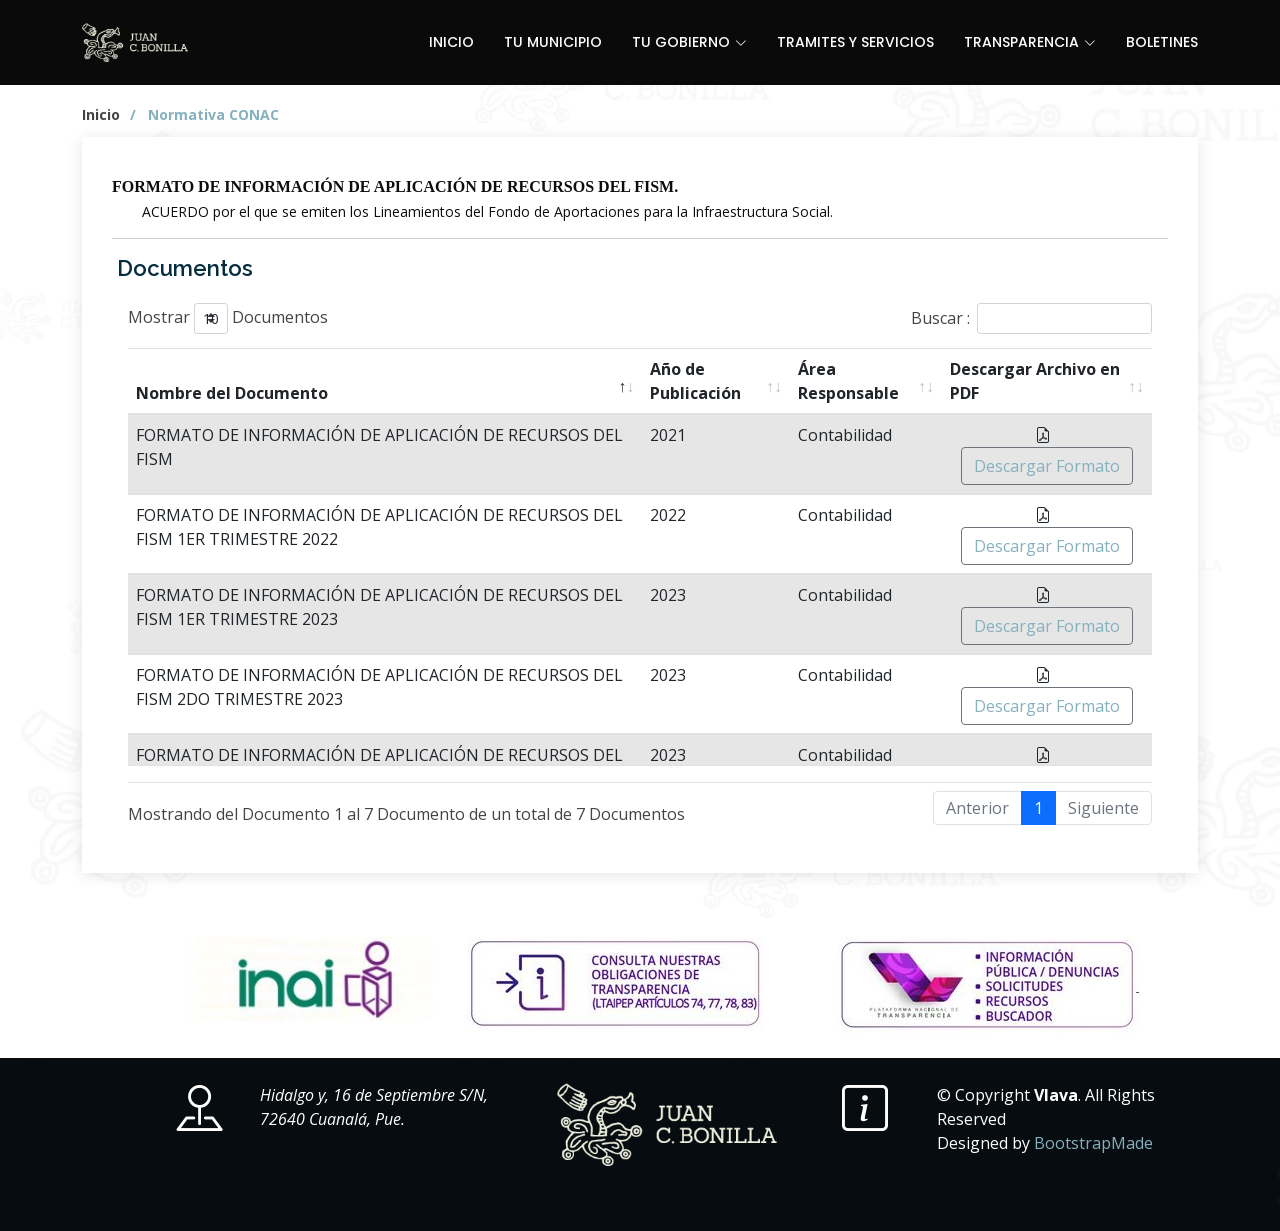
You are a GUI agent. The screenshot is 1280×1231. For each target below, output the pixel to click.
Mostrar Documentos (228, 318)
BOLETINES (1162, 42)
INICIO (451, 42)
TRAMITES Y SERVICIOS (855, 42)
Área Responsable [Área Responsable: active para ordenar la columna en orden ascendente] (848, 381)
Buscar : (1031, 318)
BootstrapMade (1093, 1143)
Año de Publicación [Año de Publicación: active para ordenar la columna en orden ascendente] (695, 381)
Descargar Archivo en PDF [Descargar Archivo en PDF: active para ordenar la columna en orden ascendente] (1035, 381)
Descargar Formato (1047, 466)
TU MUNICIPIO (553, 42)
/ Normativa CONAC (204, 114)
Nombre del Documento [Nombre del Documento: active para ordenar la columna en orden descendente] (232, 393)
